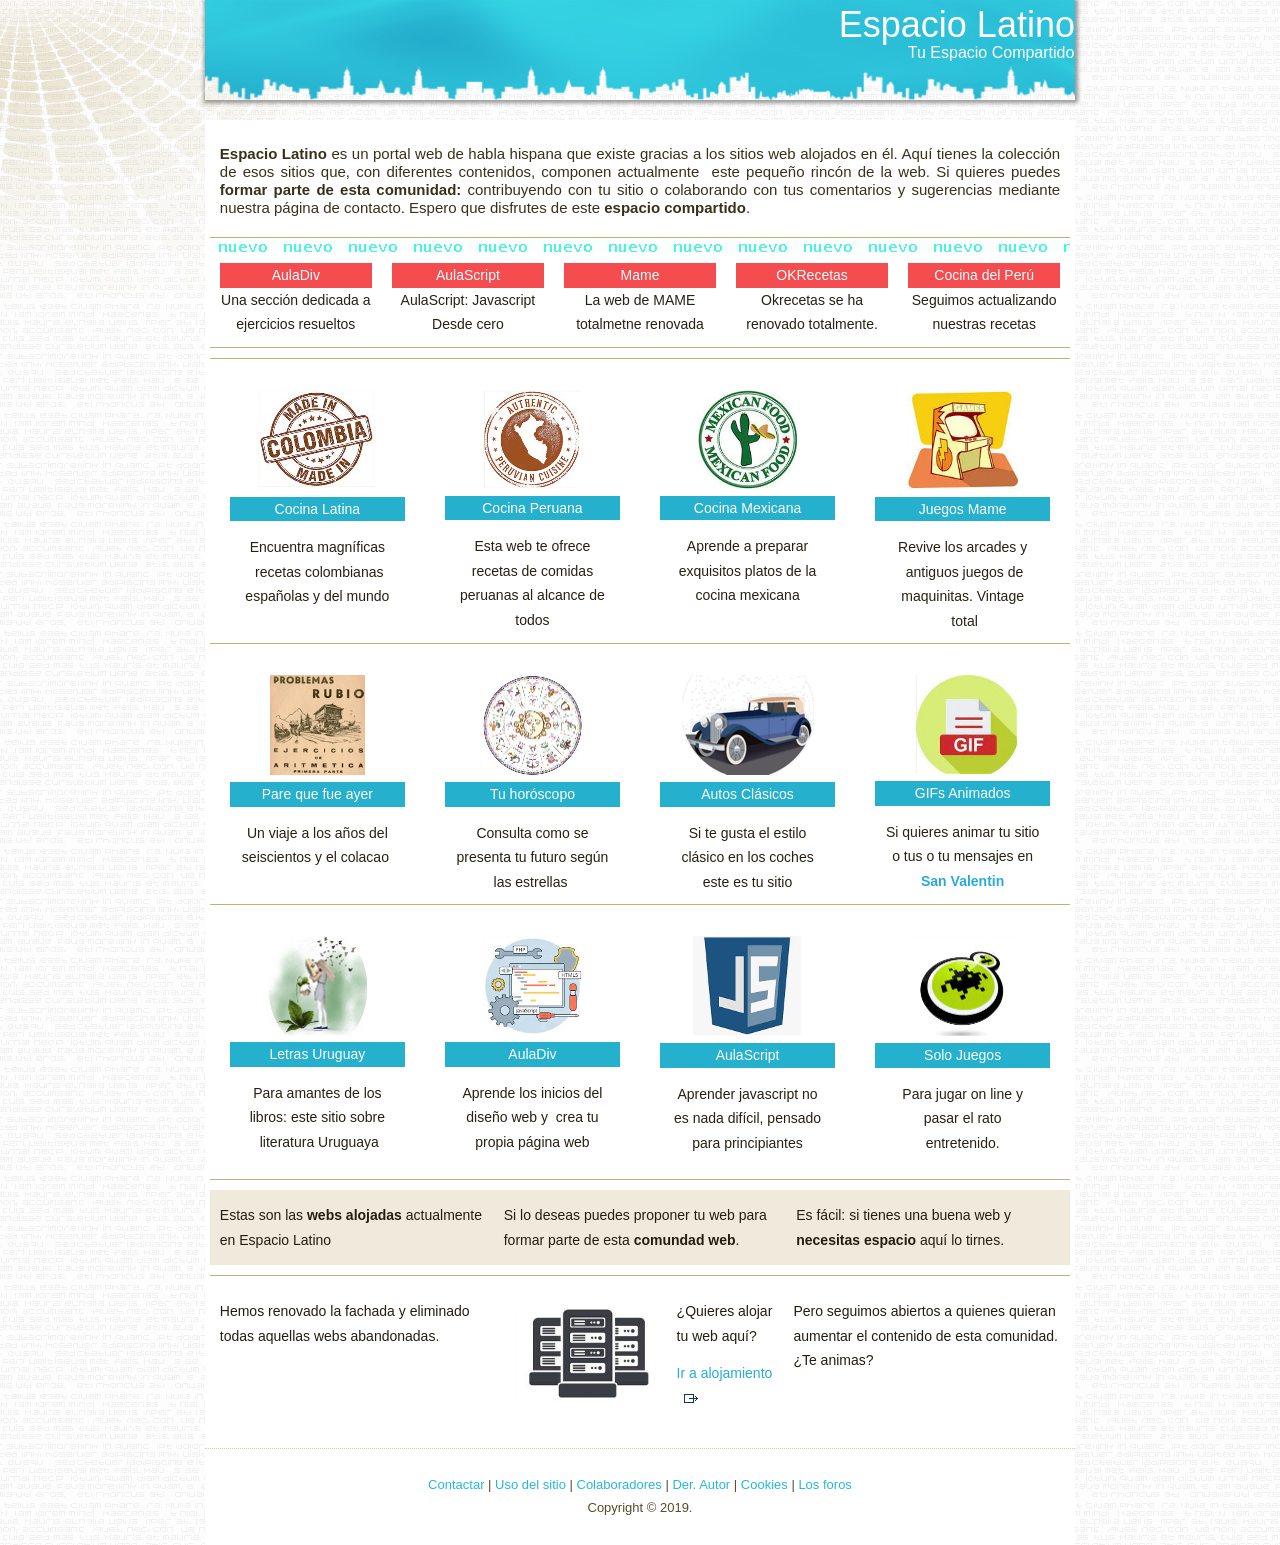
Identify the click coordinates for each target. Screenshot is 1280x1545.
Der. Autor (699, 1484)
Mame (640, 275)
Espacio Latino (957, 24)
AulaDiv (296, 275)
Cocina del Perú (984, 275)
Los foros (824, 1484)
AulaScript (468, 275)
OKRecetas (812, 275)
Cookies (764, 1484)
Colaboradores (619, 1484)
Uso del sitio (530, 1484)
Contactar (458, 1484)
